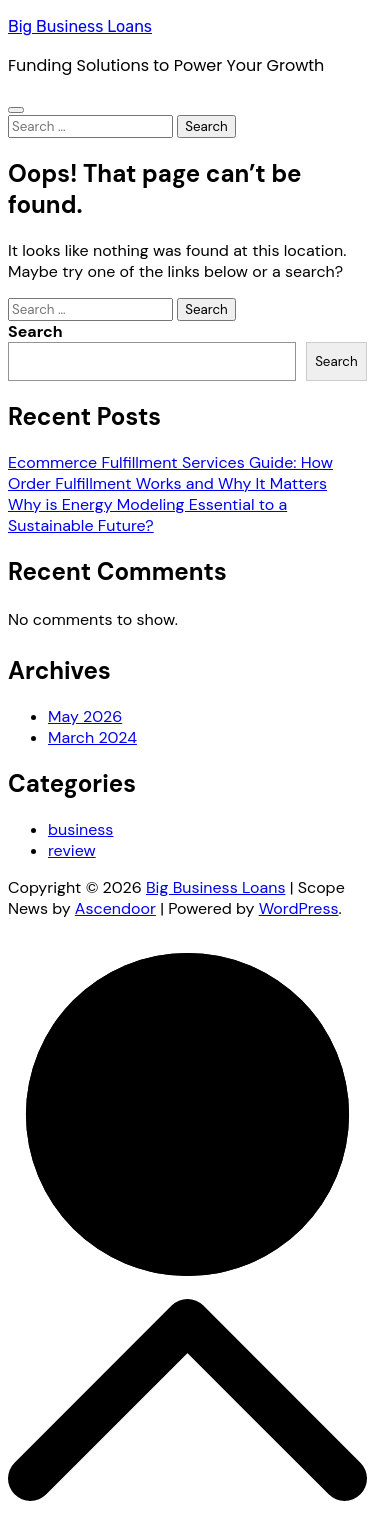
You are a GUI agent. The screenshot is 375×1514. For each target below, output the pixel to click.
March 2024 (92, 737)
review (72, 850)
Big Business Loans (80, 26)
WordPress (299, 908)
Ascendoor (115, 908)
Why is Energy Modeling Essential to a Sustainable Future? (147, 515)
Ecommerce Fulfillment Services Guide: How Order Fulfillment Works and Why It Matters (170, 473)
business (80, 829)
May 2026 (85, 716)
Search (35, 331)
